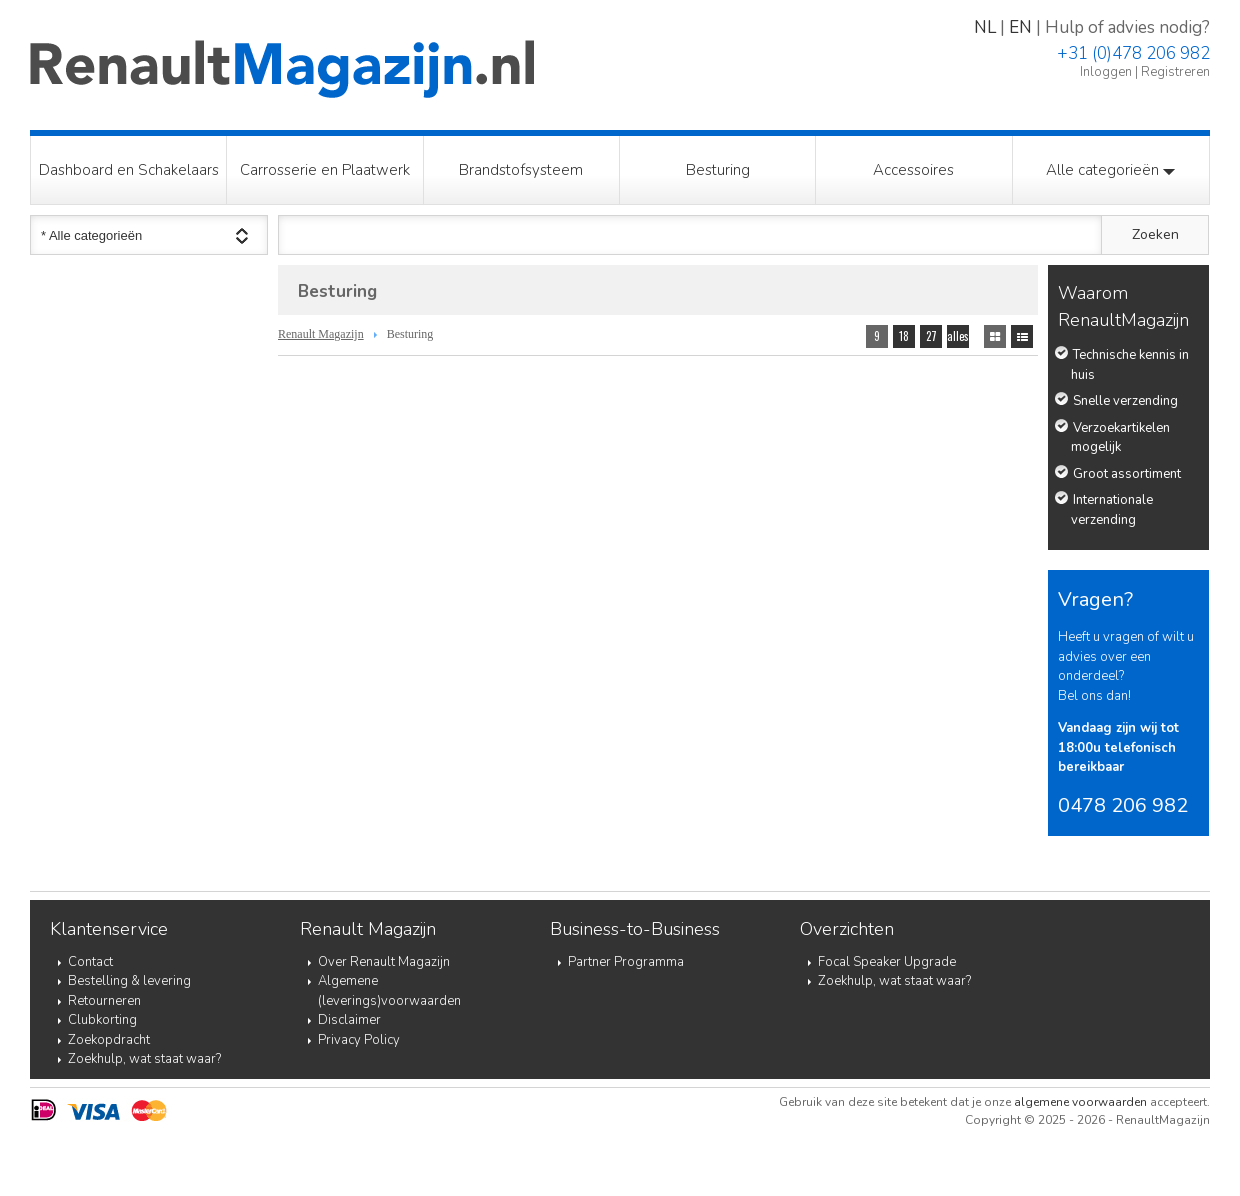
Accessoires (913, 170)
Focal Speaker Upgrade (887, 962)
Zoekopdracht (109, 1040)
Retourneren (104, 1001)
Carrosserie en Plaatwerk (325, 170)
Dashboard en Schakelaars (129, 170)
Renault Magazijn (321, 334)
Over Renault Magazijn (384, 962)
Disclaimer (349, 1020)
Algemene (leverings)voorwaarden (389, 991)
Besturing (718, 170)
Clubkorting (102, 1020)
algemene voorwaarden (1080, 1102)
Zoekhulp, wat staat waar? (144, 1059)
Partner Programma (626, 962)
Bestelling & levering (129, 981)
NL (985, 27)
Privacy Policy (359, 1040)
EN (1020, 27)
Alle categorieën (1110, 170)
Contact (90, 962)
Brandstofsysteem (521, 170)
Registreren (1175, 72)
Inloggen (1106, 72)
